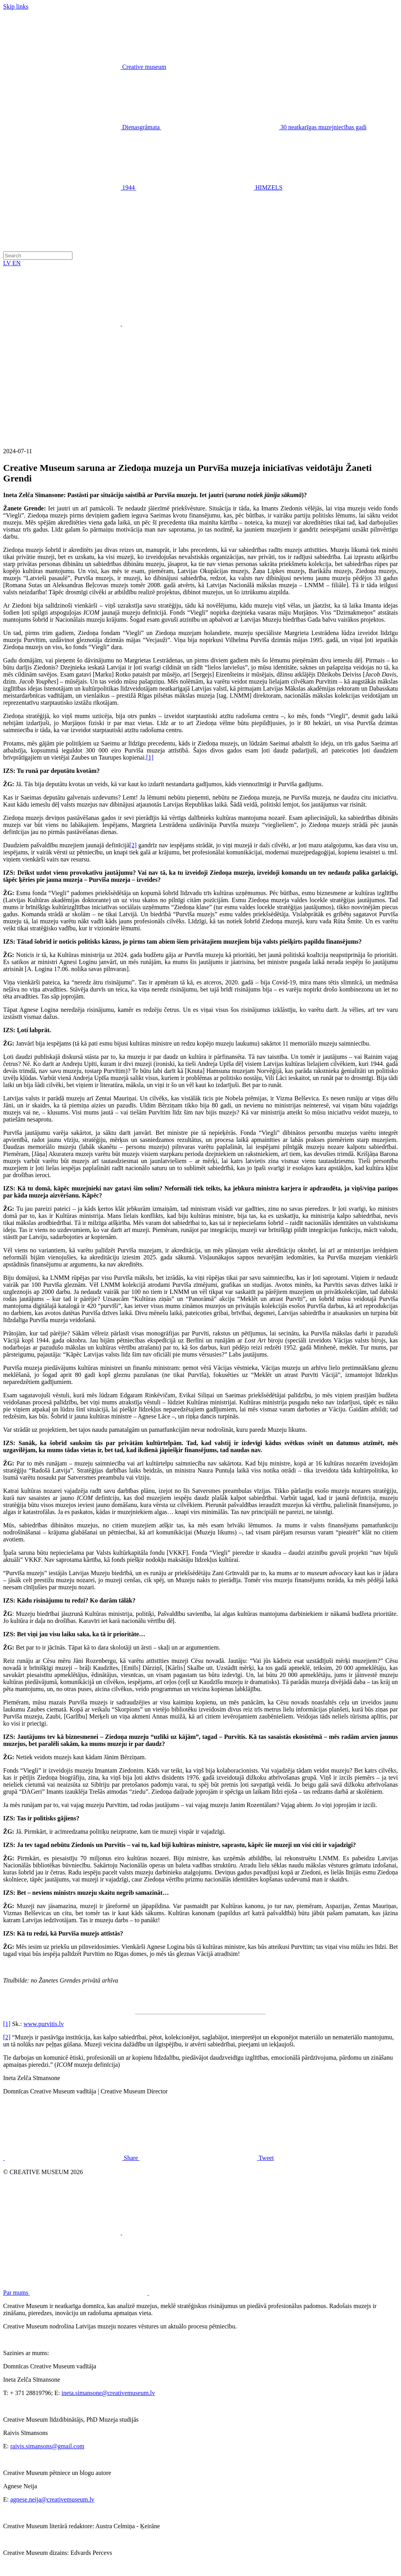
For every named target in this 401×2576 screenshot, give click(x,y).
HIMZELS (209, 187)
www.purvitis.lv (43, 2024)
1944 (69, 187)
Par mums (134, 2292)
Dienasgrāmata (82, 127)
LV (8, 263)
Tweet (206, 2158)
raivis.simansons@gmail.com (47, 2446)
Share (72, 2158)
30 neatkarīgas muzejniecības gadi (264, 127)
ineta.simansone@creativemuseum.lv (108, 2393)
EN (17, 263)
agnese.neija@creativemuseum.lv (52, 2499)
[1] (150, 757)
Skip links (15, 6)
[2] (133, 845)
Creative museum (144, 66)
